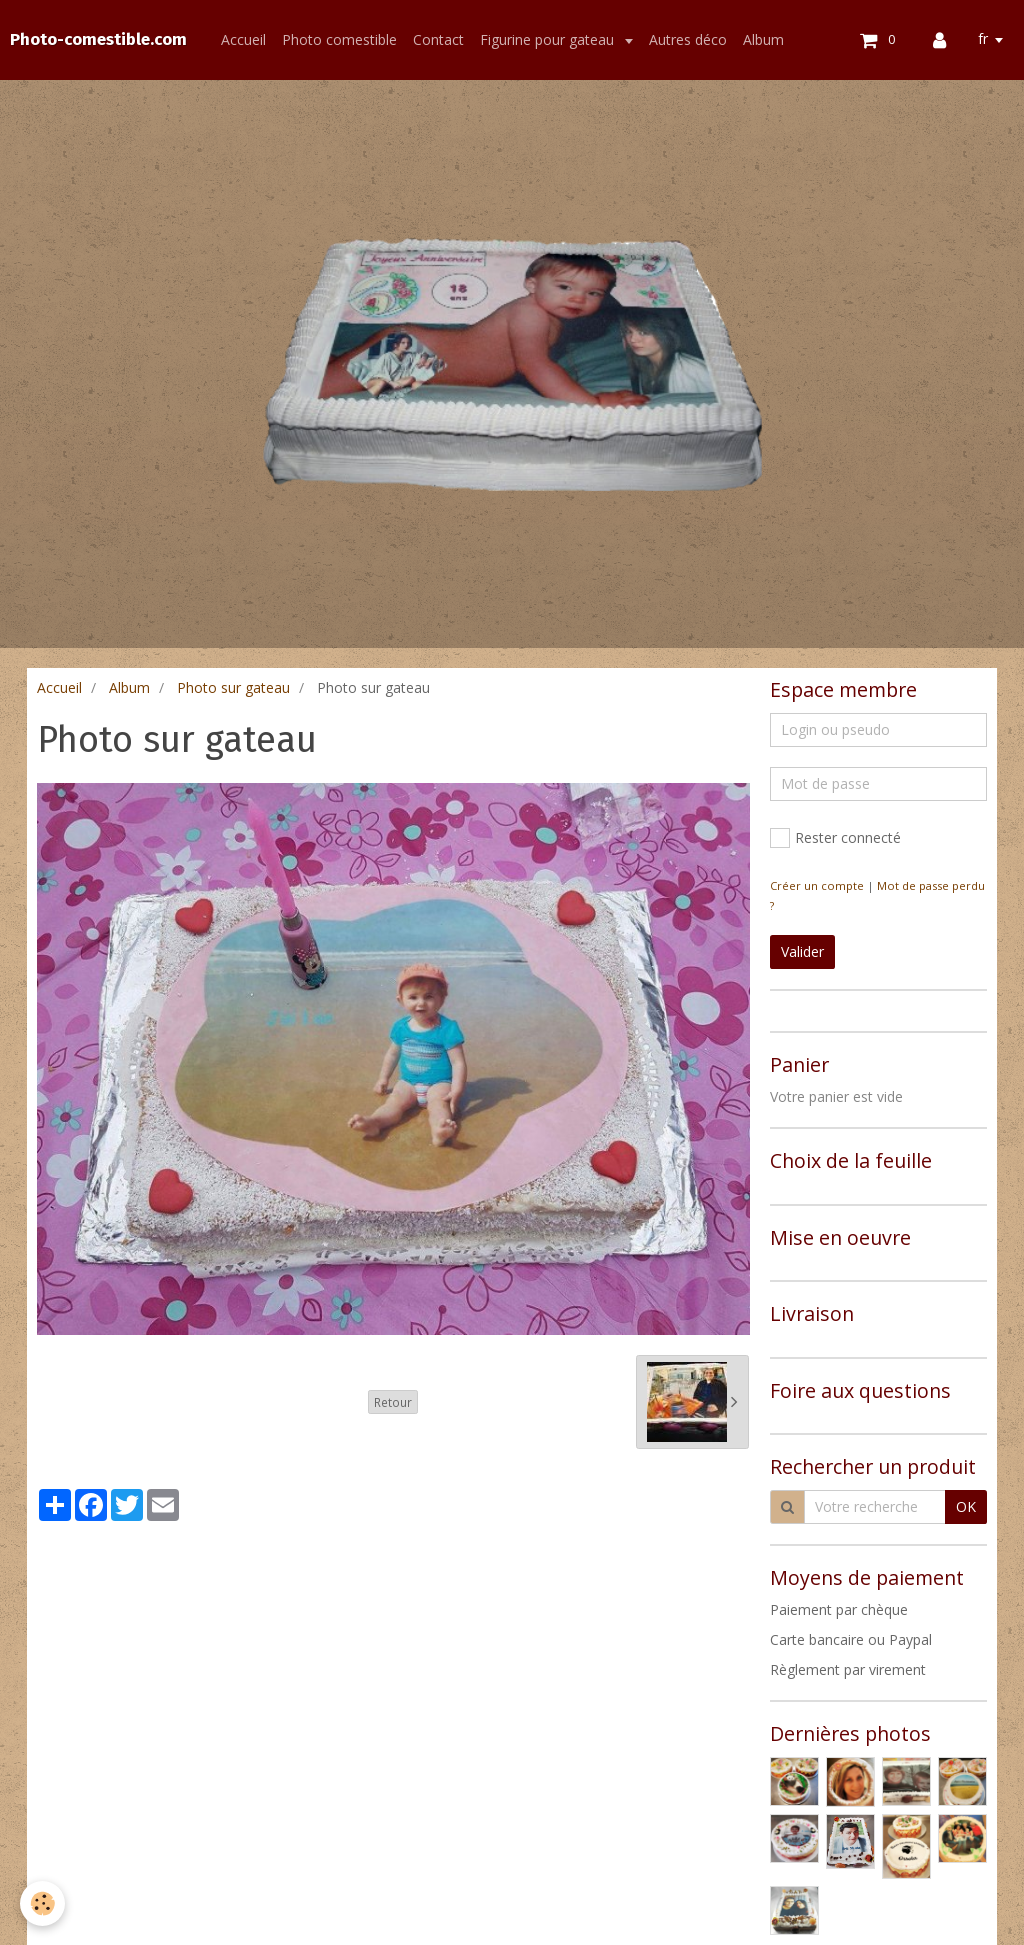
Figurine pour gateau (549, 39)
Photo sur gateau (233, 687)
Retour (393, 1402)
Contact (438, 39)
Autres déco (688, 39)
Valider (802, 951)
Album (763, 39)
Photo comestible (339, 39)
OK (966, 1506)
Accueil (243, 39)
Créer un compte (817, 885)
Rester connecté (835, 838)
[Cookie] (42, 1903)
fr (983, 38)
